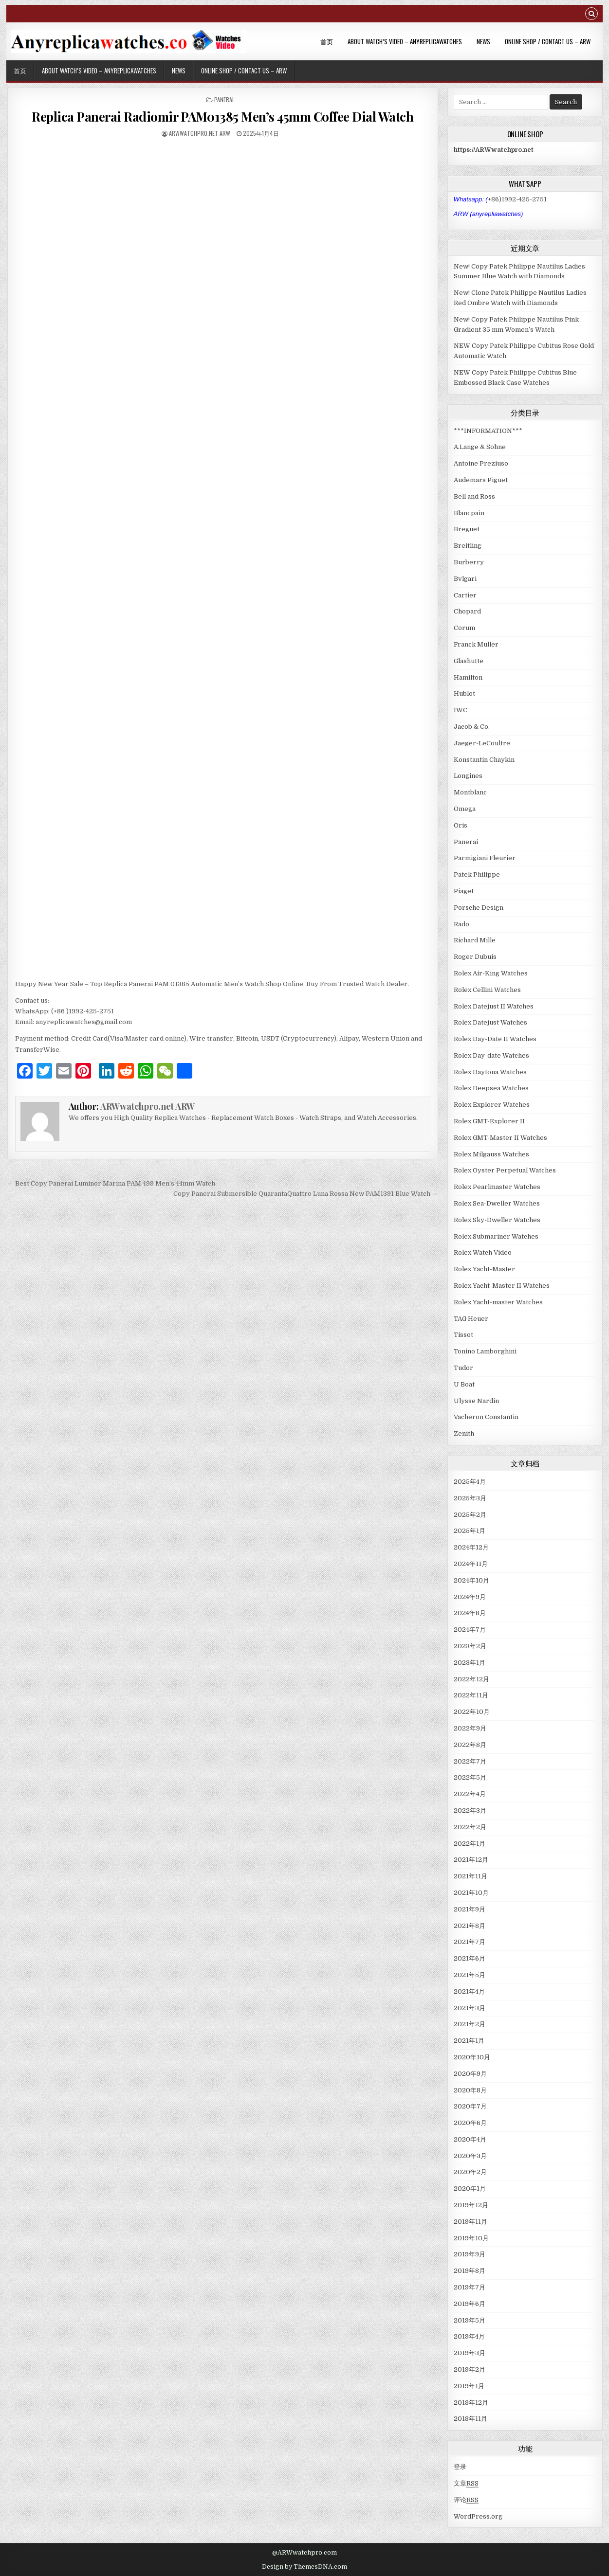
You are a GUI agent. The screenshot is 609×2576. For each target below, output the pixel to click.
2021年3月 (469, 2008)
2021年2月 (469, 2024)
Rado (461, 924)
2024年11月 (471, 1563)
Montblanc (470, 792)
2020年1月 (470, 2188)
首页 (326, 41)
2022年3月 (470, 1810)
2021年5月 (469, 1975)
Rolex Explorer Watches (492, 1104)
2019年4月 (469, 2336)
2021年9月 (469, 1909)
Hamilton (468, 677)
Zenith (464, 1433)
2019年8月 (469, 2270)
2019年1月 (469, 2386)
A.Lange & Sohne (480, 446)
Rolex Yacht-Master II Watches (502, 1285)
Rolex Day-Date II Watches (495, 1039)
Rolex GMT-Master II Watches (500, 1137)
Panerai (224, 99)
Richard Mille (475, 940)
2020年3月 (470, 2156)
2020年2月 (470, 2172)
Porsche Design (478, 907)
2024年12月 (471, 1547)
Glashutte (468, 661)
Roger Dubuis (475, 956)
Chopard (467, 611)
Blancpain (469, 513)
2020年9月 (470, 2073)
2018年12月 (471, 2402)
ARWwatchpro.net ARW (199, 133)
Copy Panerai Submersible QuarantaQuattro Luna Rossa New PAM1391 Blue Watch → (305, 1193)
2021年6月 (469, 1958)
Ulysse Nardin (476, 1401)
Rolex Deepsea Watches (491, 1088)
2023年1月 (469, 1662)
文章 (466, 2483)
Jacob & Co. (472, 726)
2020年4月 (470, 2139)
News (483, 41)
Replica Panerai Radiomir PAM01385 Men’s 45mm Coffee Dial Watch (222, 116)
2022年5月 (470, 1777)
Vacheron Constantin (486, 1417)
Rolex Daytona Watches (490, 1072)
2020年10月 (472, 2057)
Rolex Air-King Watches (491, 973)
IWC (460, 710)
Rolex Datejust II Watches (494, 1006)
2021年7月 (469, 1942)
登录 (460, 2466)
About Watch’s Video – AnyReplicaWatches (405, 41)
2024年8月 (470, 1613)
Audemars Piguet (481, 480)
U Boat (464, 1384)
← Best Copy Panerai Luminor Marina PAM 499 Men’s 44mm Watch (111, 1183)
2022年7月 (470, 1761)
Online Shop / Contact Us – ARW (548, 41)
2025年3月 (470, 1498)
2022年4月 (470, 1794)
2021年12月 (471, 1859)
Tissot (463, 1334)
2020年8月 (470, 2090)
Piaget (464, 891)
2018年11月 (470, 2418)
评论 (466, 2500)
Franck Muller (476, 644)
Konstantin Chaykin (484, 759)
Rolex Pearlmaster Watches (497, 1186)
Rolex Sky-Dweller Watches (497, 1220)
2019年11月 (470, 2221)
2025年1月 (469, 1530)
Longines (468, 775)
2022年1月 (469, 1843)
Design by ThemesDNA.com (304, 2566)
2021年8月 (469, 1925)
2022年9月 (470, 1728)
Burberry (469, 562)
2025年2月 (470, 1514)
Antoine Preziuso (481, 463)
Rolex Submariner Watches (496, 1236)
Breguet (467, 529)
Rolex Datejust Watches (490, 1022)
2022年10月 (472, 1711)
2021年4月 (469, 1991)
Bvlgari (465, 578)
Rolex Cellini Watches (487, 989)
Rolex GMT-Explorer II (489, 1121)
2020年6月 (470, 2122)
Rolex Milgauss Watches (491, 1154)
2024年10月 (471, 1580)
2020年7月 (470, 2106)
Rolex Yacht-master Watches (498, 1302)
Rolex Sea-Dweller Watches (497, 1203)
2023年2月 (470, 1646)
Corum (464, 627)
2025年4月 (470, 1481)
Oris (460, 825)
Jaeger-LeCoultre (482, 743)
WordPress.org (478, 2516)
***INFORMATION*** (488, 430)
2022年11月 (471, 1695)
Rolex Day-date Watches (491, 1055)
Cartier (465, 595)
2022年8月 (470, 1744)
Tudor (463, 1367)
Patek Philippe (477, 874)
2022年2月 (470, 1827)
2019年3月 (469, 2353)
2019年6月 (469, 2303)
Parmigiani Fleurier (485, 858)
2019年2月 (469, 2369)
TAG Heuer (471, 1318)
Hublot (464, 693)
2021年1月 (469, 2040)
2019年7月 (469, 2287)
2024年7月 (470, 1629)
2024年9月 (470, 1597)
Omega (465, 808)
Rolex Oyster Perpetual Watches (505, 1170)
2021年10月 (471, 1892)
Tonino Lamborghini (485, 1351)
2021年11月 (470, 1876)
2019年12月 (471, 2205)
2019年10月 (471, 2238)
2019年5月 (469, 2320)
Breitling (467, 545)
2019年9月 (469, 2254)
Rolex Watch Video (483, 1252)
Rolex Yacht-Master (484, 1269)
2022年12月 (471, 1679)
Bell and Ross (474, 496)
